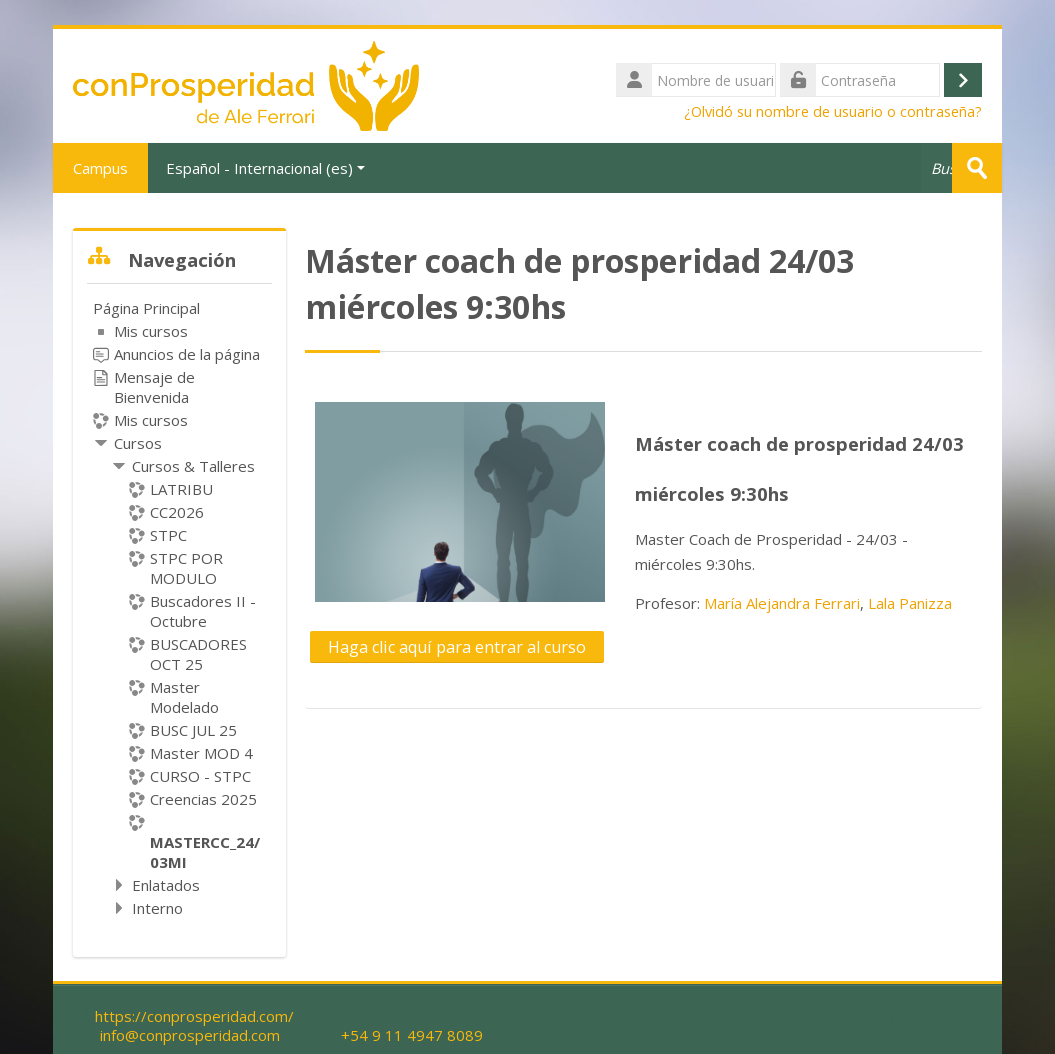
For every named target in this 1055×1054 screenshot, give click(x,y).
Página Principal (146, 308)
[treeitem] (179, 608)
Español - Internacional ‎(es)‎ (265, 168)
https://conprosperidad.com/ (194, 1016)
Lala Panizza (910, 603)
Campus (100, 168)
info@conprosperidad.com (190, 1035)
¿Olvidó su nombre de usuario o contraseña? (833, 111)
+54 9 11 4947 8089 (412, 1035)
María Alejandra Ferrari (782, 603)
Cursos (138, 443)
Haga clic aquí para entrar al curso (457, 647)
